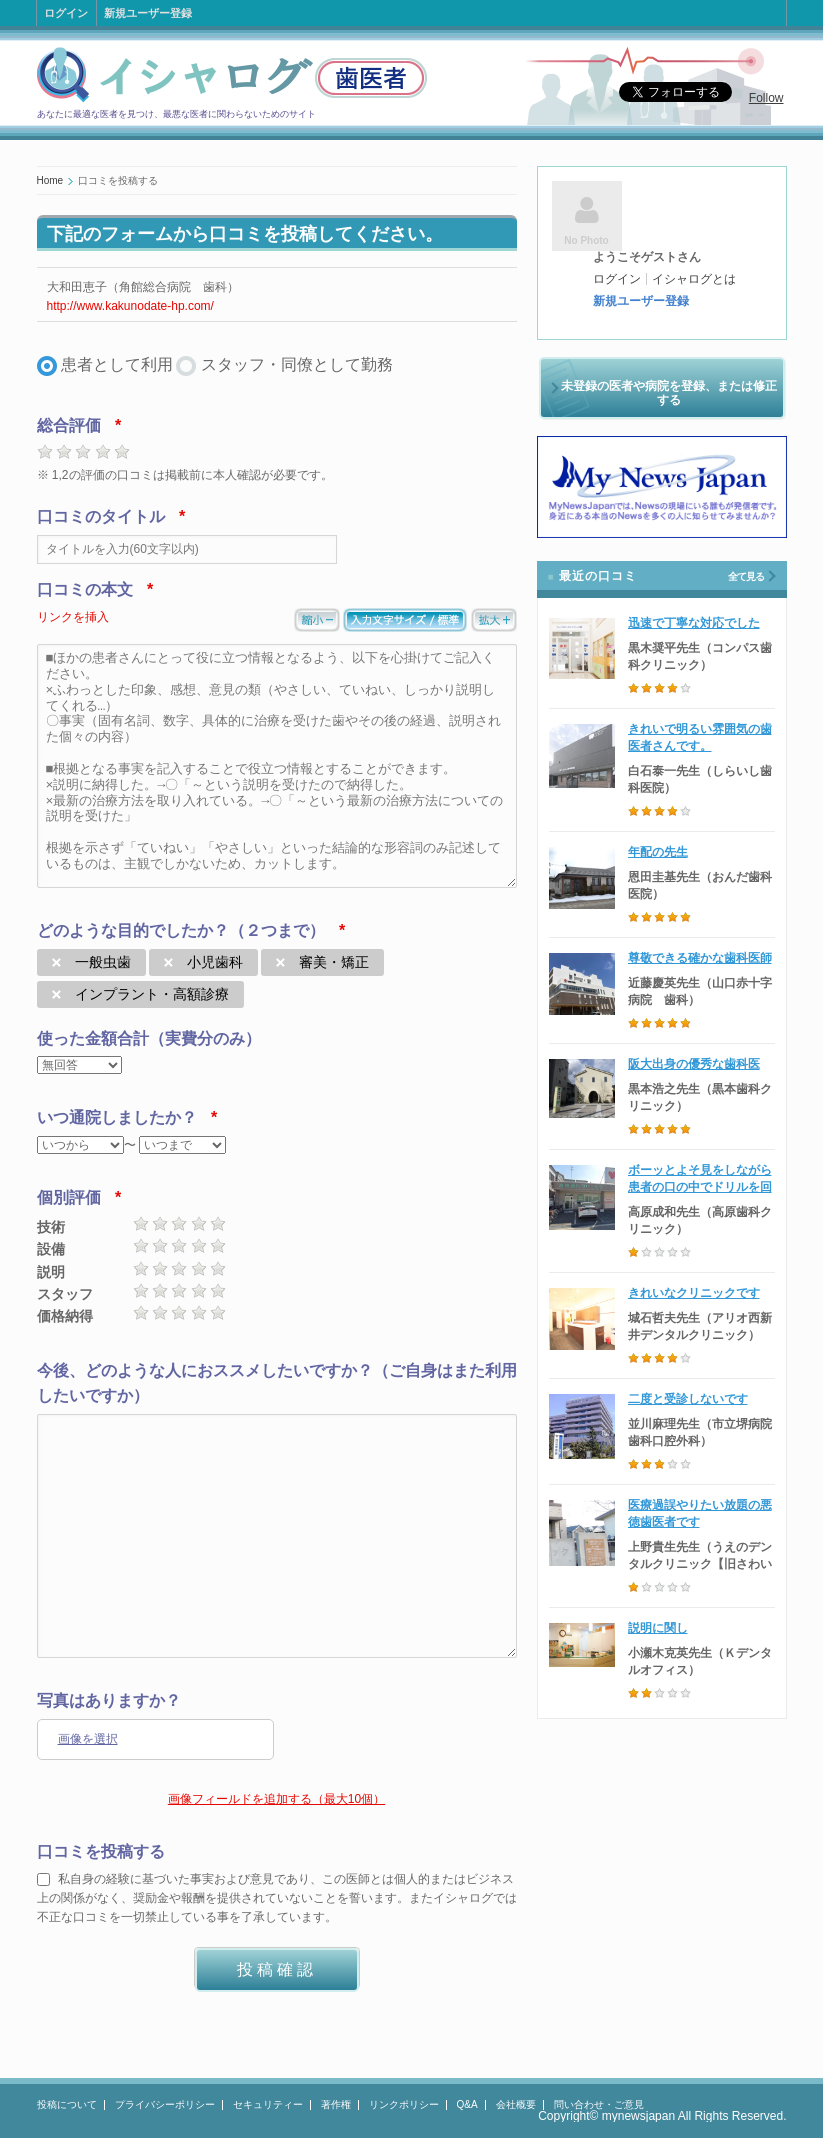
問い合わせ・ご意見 (599, 2104)
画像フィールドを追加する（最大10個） (276, 1799)
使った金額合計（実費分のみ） (149, 1038)
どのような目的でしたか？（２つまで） (181, 930)
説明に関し (658, 1628)
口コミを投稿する (101, 1851)
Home (50, 180)
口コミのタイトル (101, 516)
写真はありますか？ (109, 1700)
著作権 (336, 2104)
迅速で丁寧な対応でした (694, 623)
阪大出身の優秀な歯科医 (694, 1064)
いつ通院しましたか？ (117, 1117)
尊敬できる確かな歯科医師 (700, 958)
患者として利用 (117, 364)
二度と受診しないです (688, 1399)
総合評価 (69, 425)
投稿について (67, 2104)
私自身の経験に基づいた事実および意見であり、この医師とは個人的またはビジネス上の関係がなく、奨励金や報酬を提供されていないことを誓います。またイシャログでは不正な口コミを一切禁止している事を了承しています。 (277, 1898)
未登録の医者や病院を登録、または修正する (669, 393)
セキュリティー (268, 2104)
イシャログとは (694, 279)
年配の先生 (658, 852)
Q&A (467, 2104)
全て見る (746, 576)
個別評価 (69, 1197)
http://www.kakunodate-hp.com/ (130, 306)
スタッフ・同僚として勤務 (297, 364)
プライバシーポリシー (165, 2104)
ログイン (66, 13)
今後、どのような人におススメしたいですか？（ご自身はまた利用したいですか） (277, 1383)
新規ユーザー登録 (148, 13)
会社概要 (516, 2104)
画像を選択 (88, 1739)
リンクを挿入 (73, 617)
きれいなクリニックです (694, 1293)
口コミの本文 (85, 589)
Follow (766, 98)
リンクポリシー (404, 2104)
